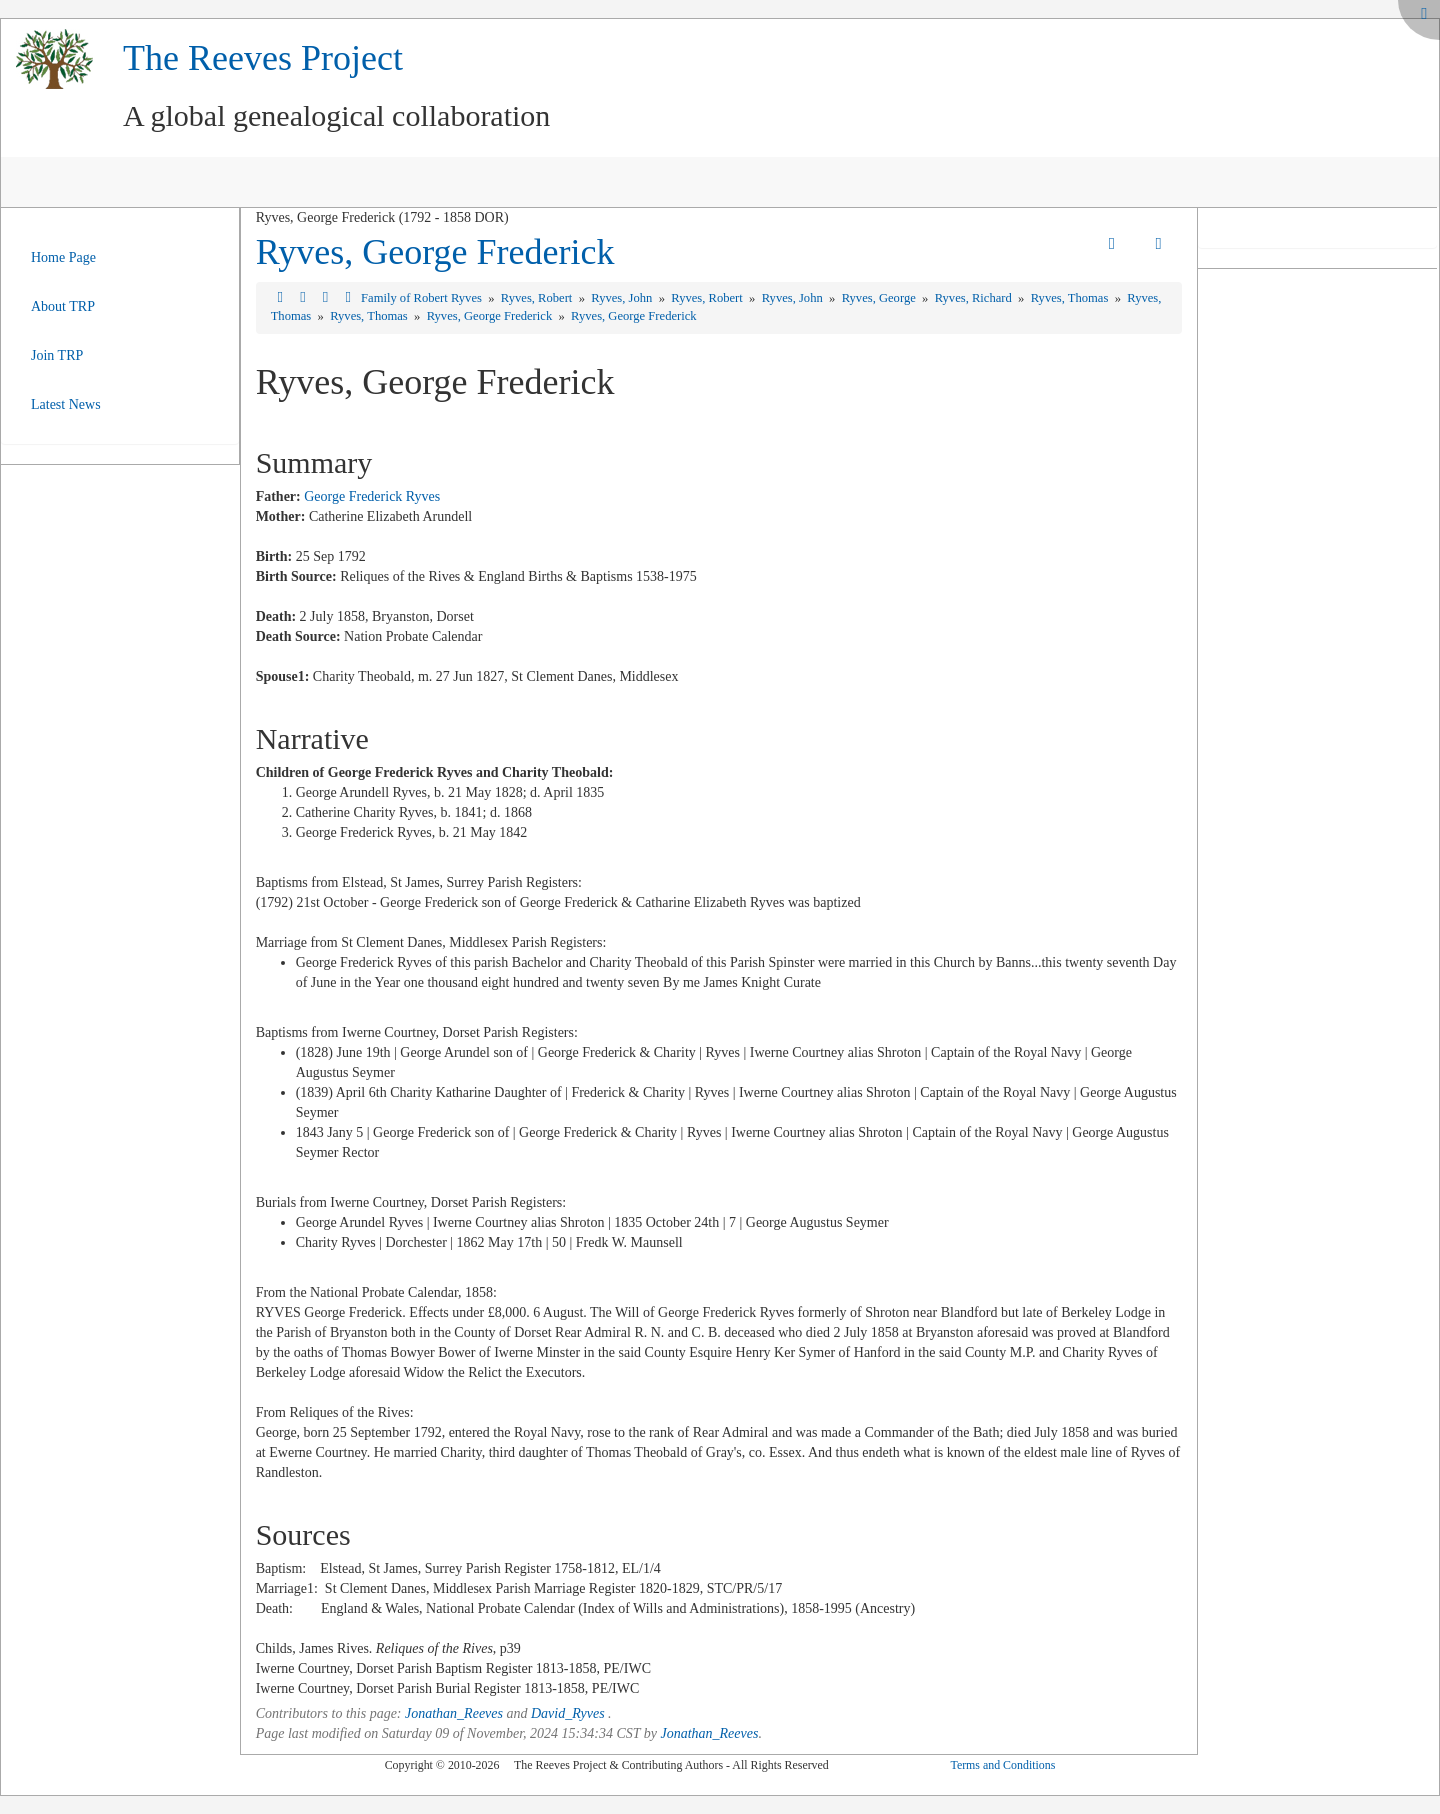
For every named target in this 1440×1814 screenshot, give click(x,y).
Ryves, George (880, 298)
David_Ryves (568, 1713)
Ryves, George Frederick (435, 252)
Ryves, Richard (975, 298)
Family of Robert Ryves (423, 298)
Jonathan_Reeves (454, 1713)
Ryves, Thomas (1071, 298)
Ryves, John (623, 298)
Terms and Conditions (1002, 1765)
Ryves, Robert (538, 298)
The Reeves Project (263, 58)
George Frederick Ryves (372, 496)
